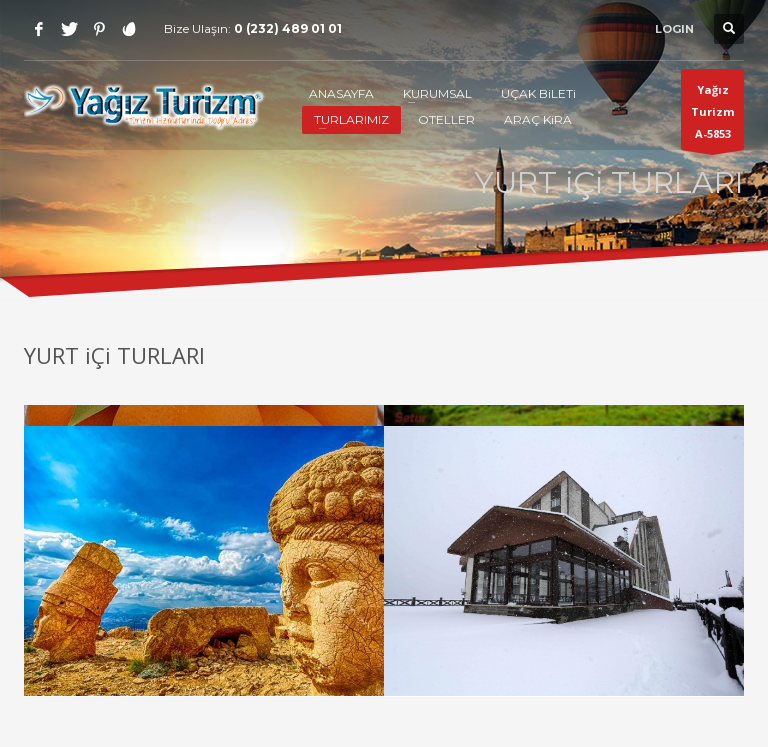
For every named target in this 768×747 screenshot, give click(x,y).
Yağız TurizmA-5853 (712, 116)
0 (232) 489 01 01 (288, 28)
